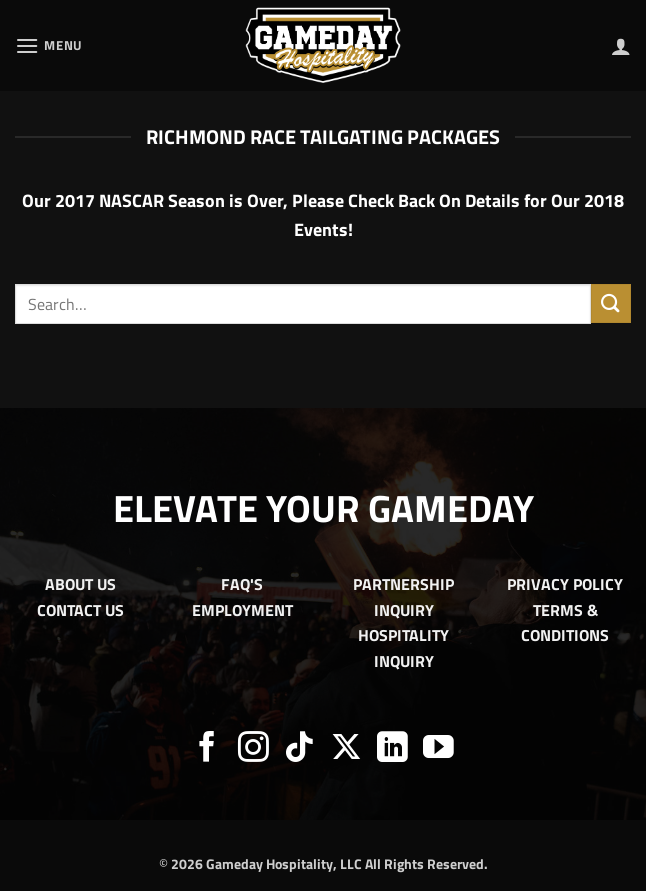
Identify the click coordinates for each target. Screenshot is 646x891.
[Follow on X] (346, 749)
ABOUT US (80, 584)
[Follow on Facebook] (207, 749)
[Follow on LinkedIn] (392, 749)
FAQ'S (242, 584)
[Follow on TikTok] (299, 749)
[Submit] (611, 303)
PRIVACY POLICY (565, 584)
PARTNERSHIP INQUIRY (403, 597)
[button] (49, 45)
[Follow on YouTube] (438, 749)
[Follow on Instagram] (253, 749)
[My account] (621, 46)
